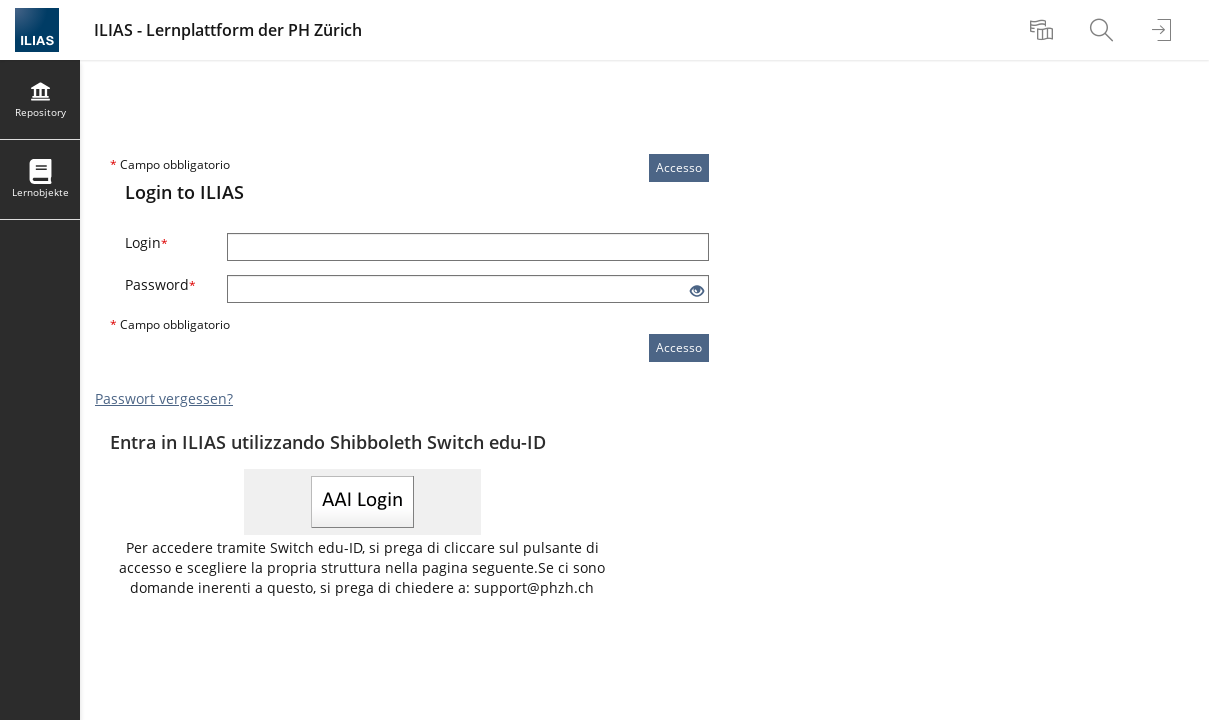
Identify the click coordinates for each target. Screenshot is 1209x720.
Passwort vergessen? (164, 398)
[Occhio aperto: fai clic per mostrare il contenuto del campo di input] (697, 291)
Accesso (679, 167)
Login (146, 242)
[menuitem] (1044, 30)
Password (160, 284)
